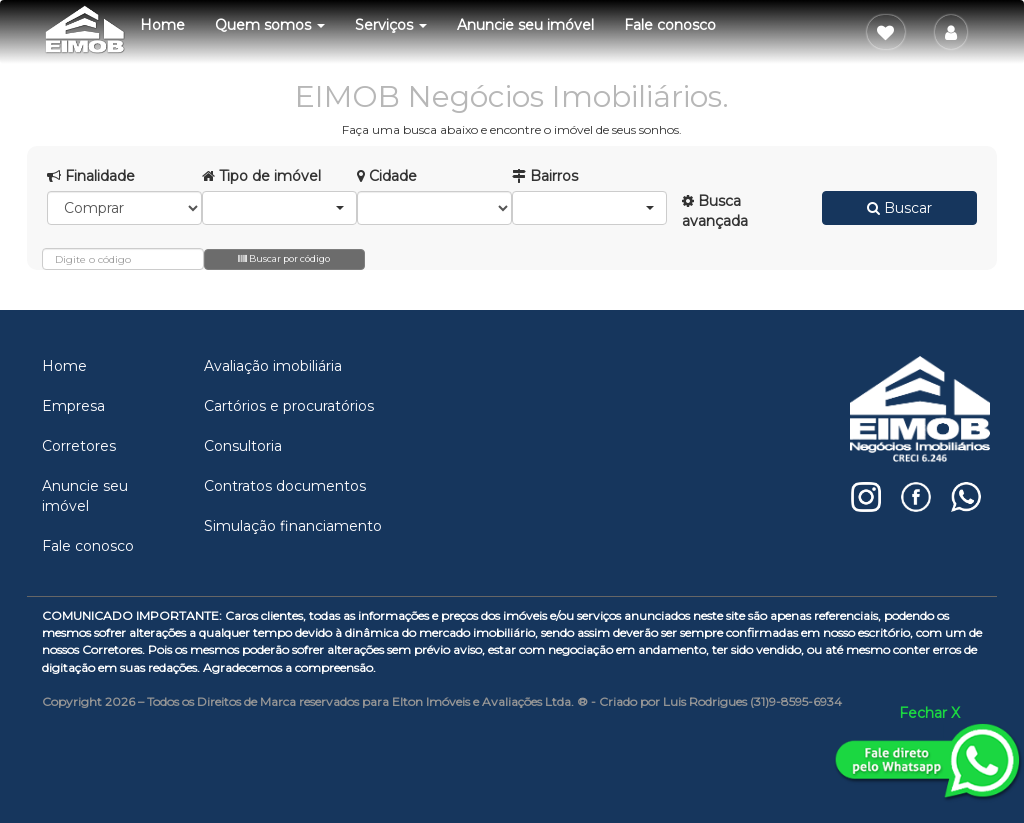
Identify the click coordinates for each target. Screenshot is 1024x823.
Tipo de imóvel (261, 176)
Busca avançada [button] (715, 211)
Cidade (387, 176)
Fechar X (929, 713)
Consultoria (243, 446)
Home (162, 25)
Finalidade (91, 176)
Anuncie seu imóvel (525, 25)
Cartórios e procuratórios (289, 406)
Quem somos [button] (270, 25)
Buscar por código (284, 258)
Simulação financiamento (293, 526)
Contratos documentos (285, 486)
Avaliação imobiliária (273, 366)
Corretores (79, 446)
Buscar (899, 208)
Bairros (545, 176)
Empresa (73, 406)
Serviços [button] (391, 25)
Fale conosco (670, 25)
